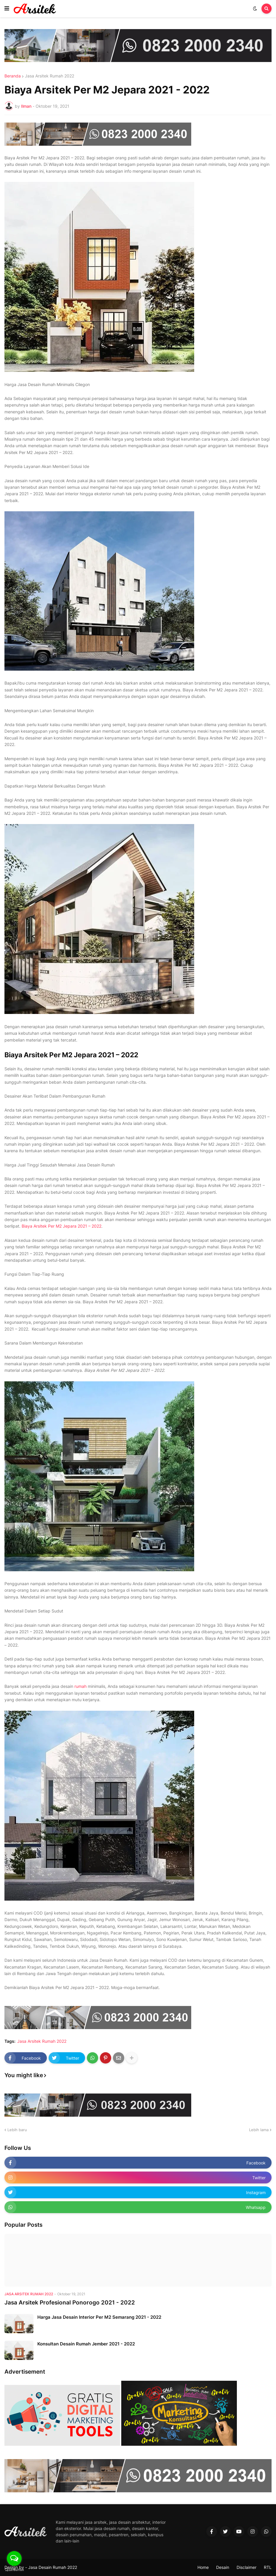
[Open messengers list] (14, 2558)
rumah (80, 1686)
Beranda (12, 76)
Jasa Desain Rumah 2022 (52, 2567)
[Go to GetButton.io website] (14, 2570)
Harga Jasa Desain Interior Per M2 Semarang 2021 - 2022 (99, 2317)
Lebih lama (259, 2129)
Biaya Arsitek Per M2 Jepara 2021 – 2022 (61, 1226)
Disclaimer (246, 2567)
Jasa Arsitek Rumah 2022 (49, 76)
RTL (268, 2567)
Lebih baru (17, 2129)
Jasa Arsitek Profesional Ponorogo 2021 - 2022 (69, 2302)
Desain (222, 2567)
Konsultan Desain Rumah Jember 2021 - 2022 (86, 2344)
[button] (7, 9)
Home (203, 2567)
